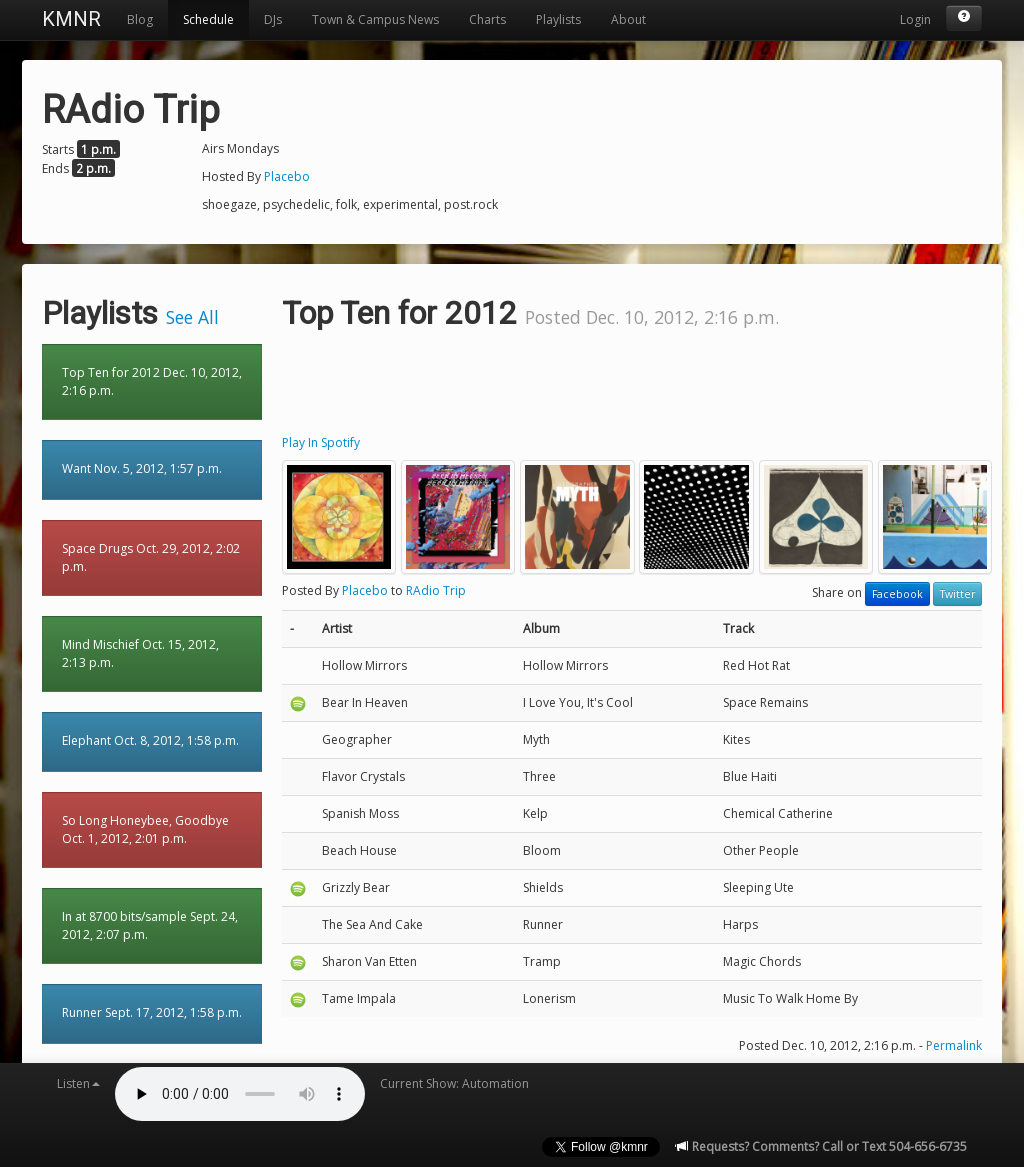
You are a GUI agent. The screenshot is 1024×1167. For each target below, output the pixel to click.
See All (192, 317)
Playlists (558, 19)
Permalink (954, 1045)
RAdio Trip (436, 590)
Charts (487, 19)
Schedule (208, 19)
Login (915, 19)
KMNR (71, 19)
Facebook (897, 594)
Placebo (287, 176)
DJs (273, 19)
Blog (140, 19)
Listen (78, 1083)
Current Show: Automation (454, 1083)
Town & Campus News (375, 19)
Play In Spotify (321, 442)
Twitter (957, 594)
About (628, 19)
